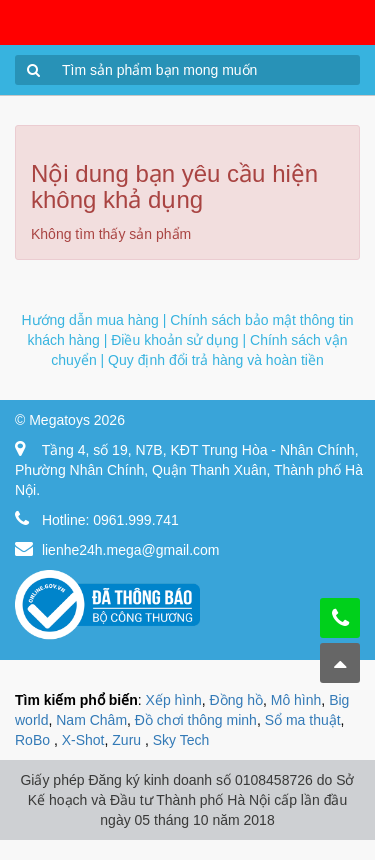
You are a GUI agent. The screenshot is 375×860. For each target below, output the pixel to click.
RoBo (34, 740)
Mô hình (296, 700)
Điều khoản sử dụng (174, 340)
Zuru (128, 740)
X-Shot (83, 740)
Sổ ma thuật (303, 720)
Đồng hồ (236, 700)
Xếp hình (174, 700)
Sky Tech (181, 740)
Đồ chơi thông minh (196, 720)
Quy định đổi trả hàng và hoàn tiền (216, 360)
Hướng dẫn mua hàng (89, 320)
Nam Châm (91, 720)
